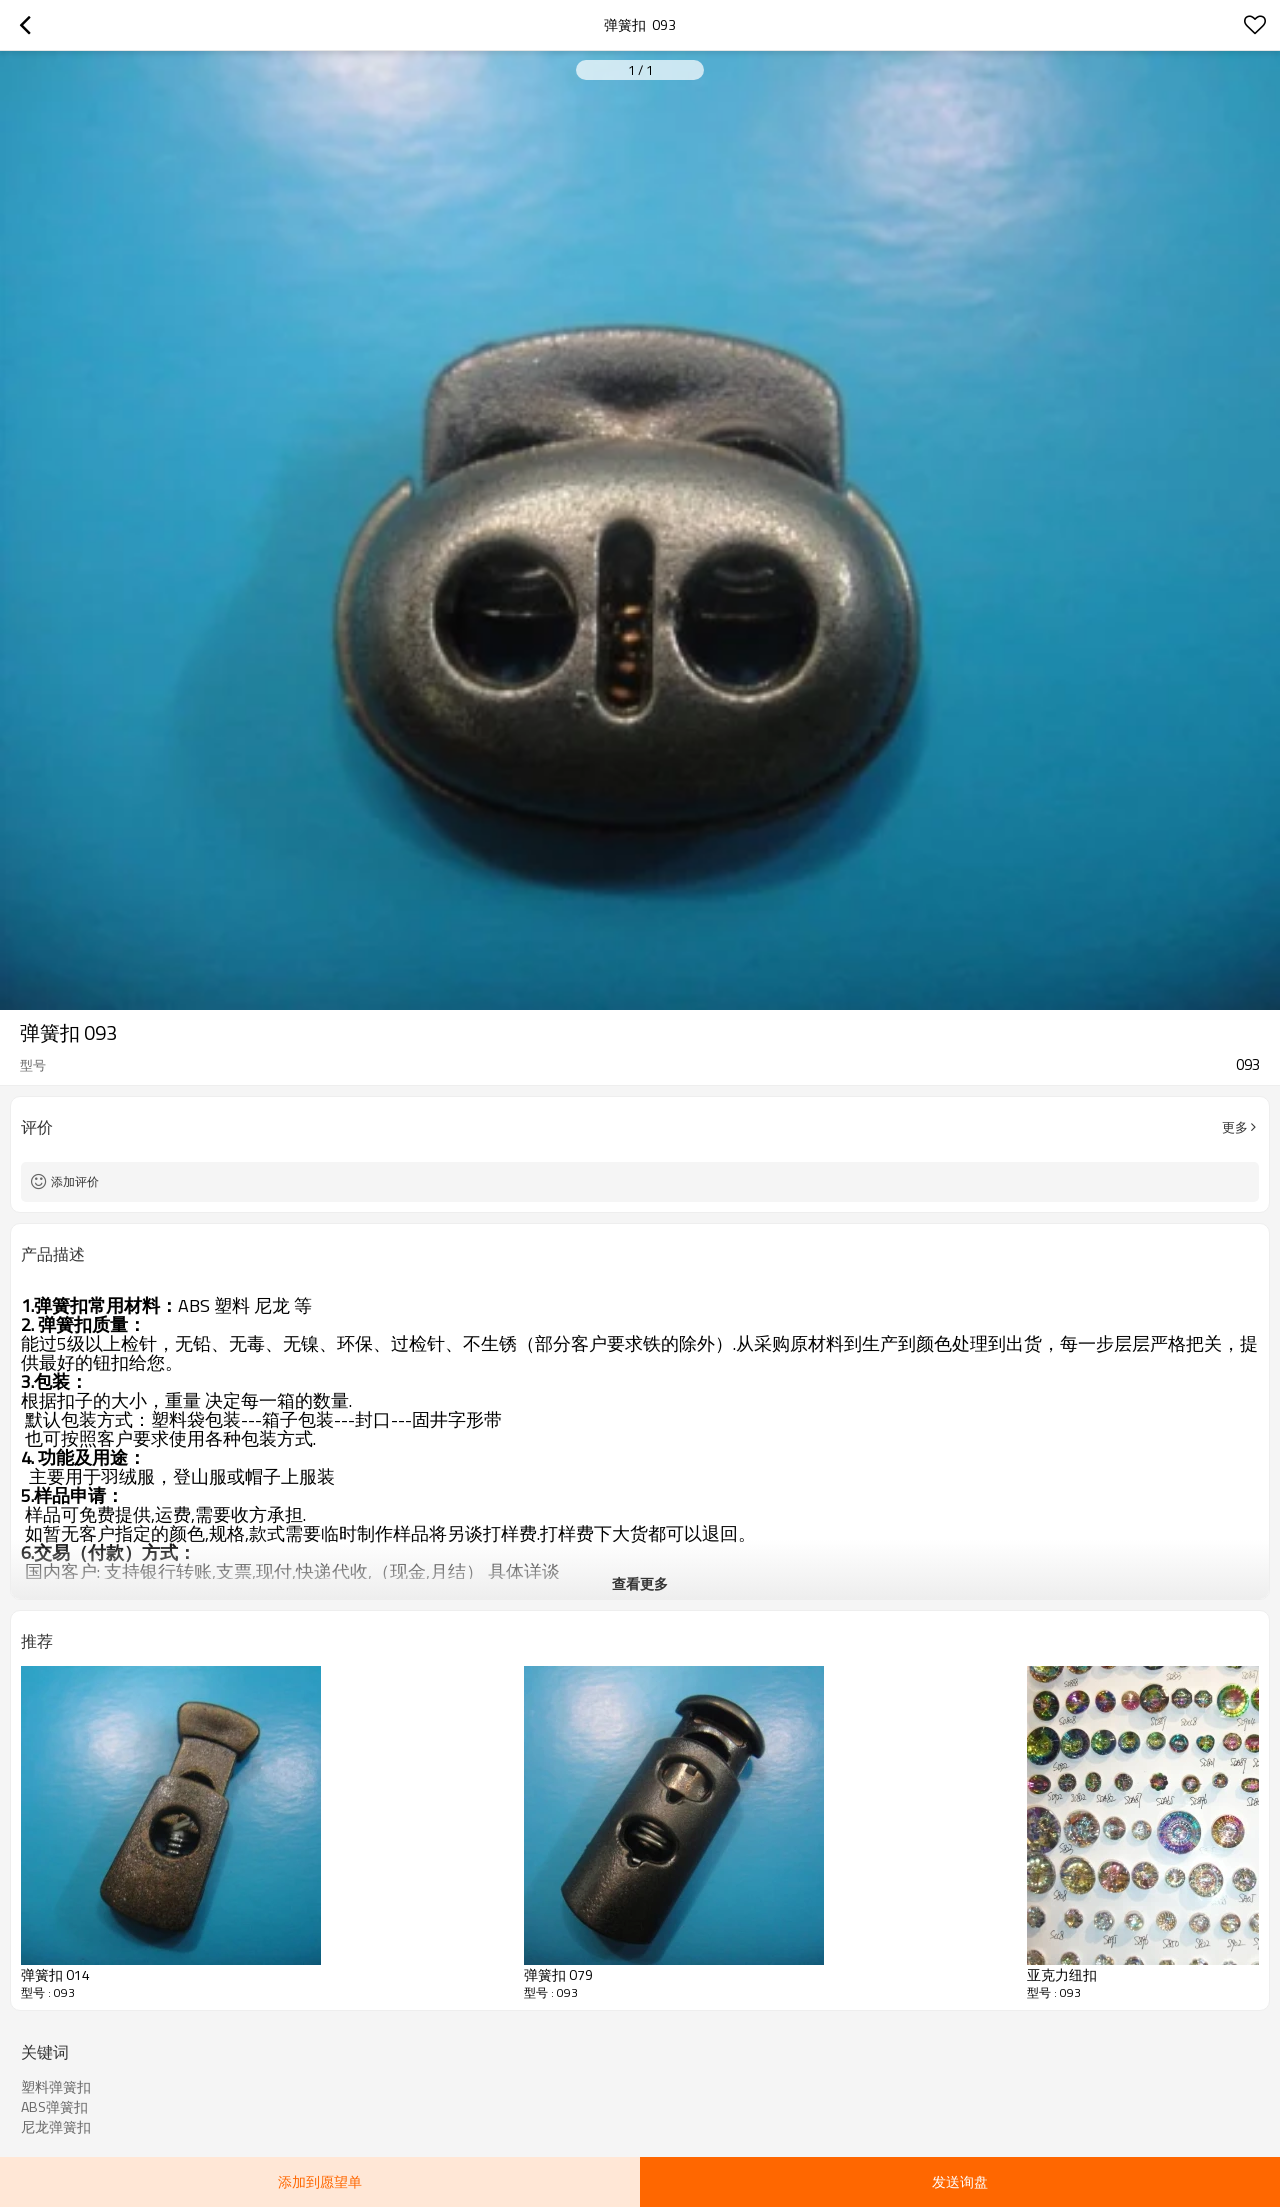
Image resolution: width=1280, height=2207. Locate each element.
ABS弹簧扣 (54, 2107)
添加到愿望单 (320, 2181)
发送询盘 (960, 2181)
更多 (1235, 1127)
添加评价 (75, 1181)
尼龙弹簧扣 (56, 2127)
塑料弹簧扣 (56, 2087)
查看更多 (640, 1583)
